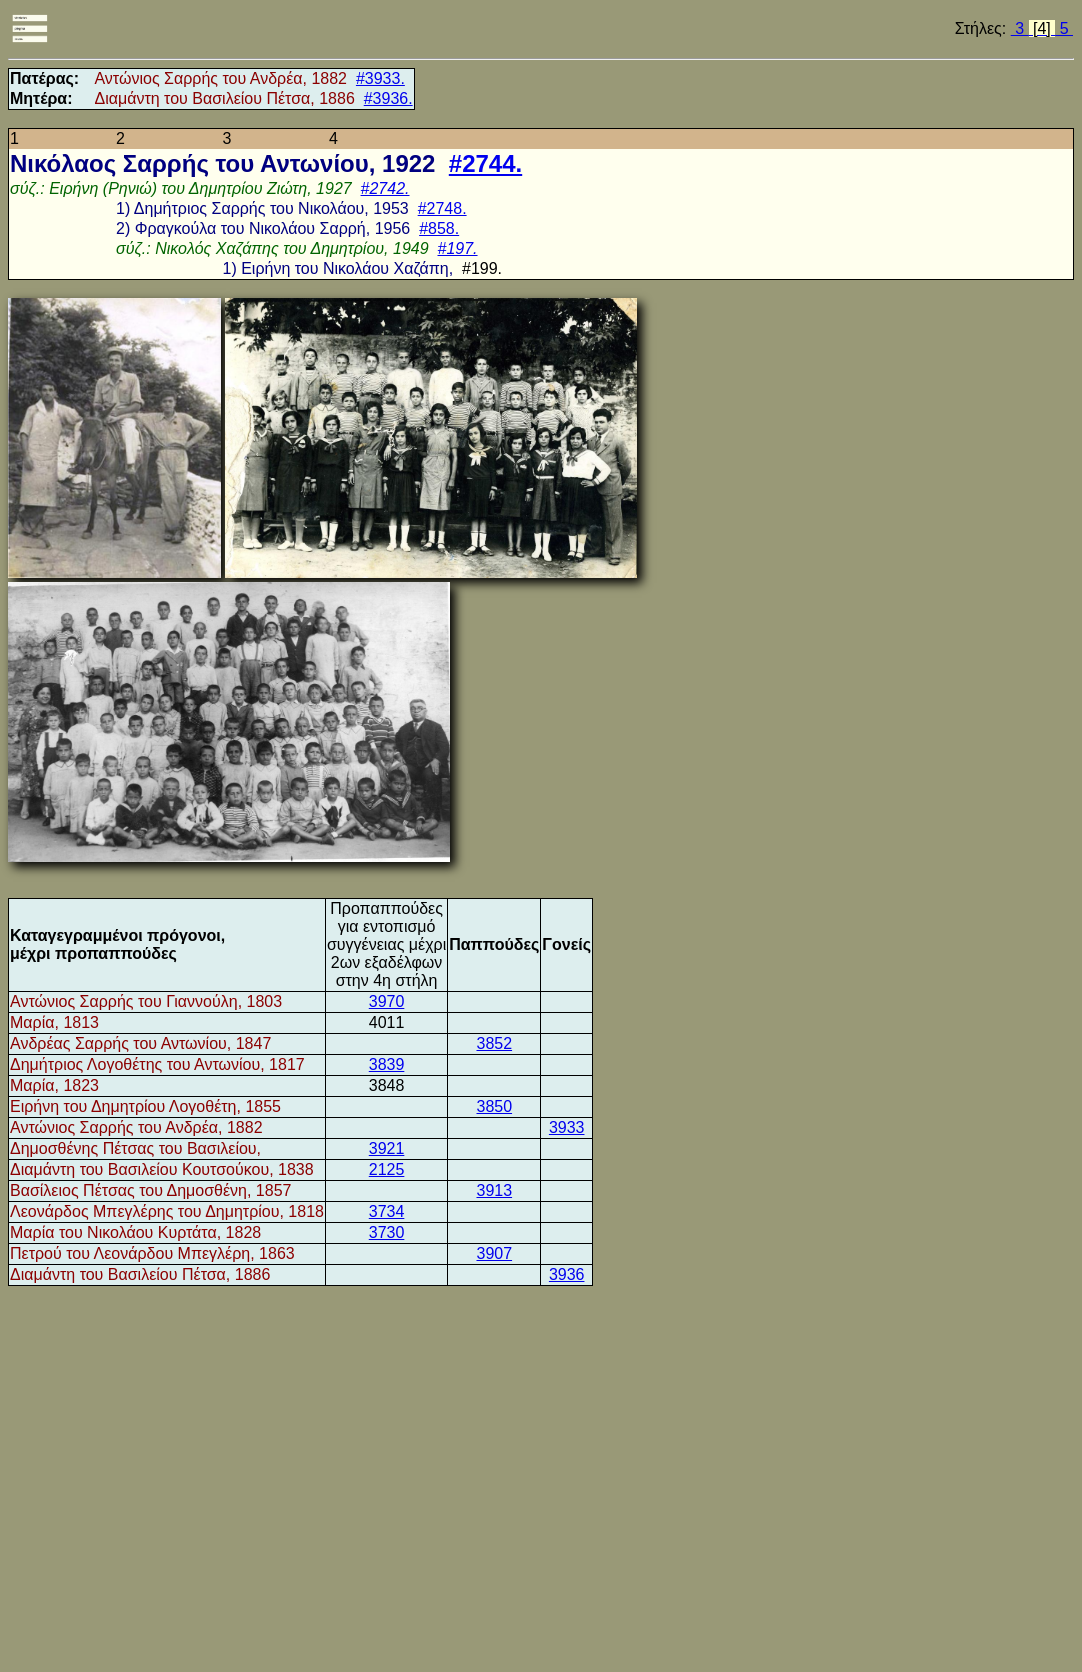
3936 (567, 1274)
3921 (387, 1148)
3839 (387, 1064)
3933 (567, 1127)
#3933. (380, 78)
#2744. (485, 163)
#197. (458, 248)
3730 (387, 1232)
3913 (494, 1190)
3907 (494, 1253)
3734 (387, 1211)
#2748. (442, 208)
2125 (387, 1169)
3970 (387, 1001)
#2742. (385, 188)
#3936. (388, 98)
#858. (439, 228)
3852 (494, 1043)
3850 (494, 1106)
